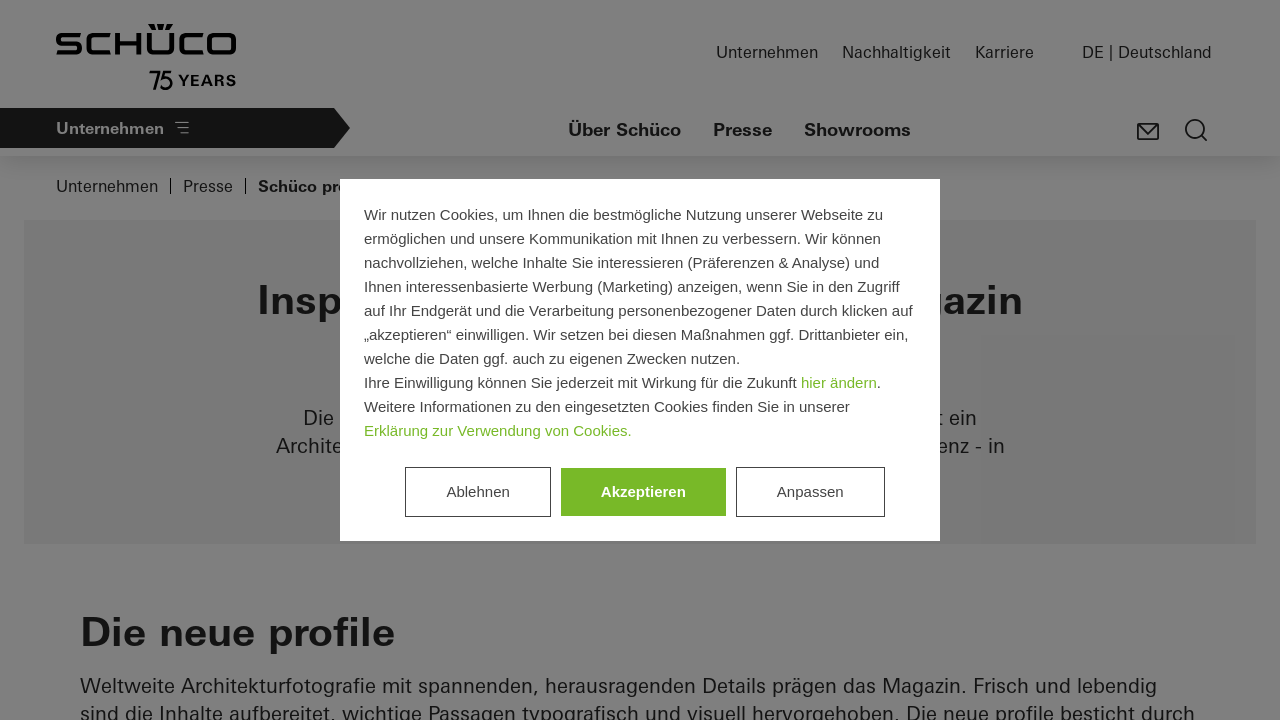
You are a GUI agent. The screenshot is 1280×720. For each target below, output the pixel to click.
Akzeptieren (643, 491)
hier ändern (839, 382)
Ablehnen (477, 491)
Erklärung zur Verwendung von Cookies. (498, 430)
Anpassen (810, 491)
